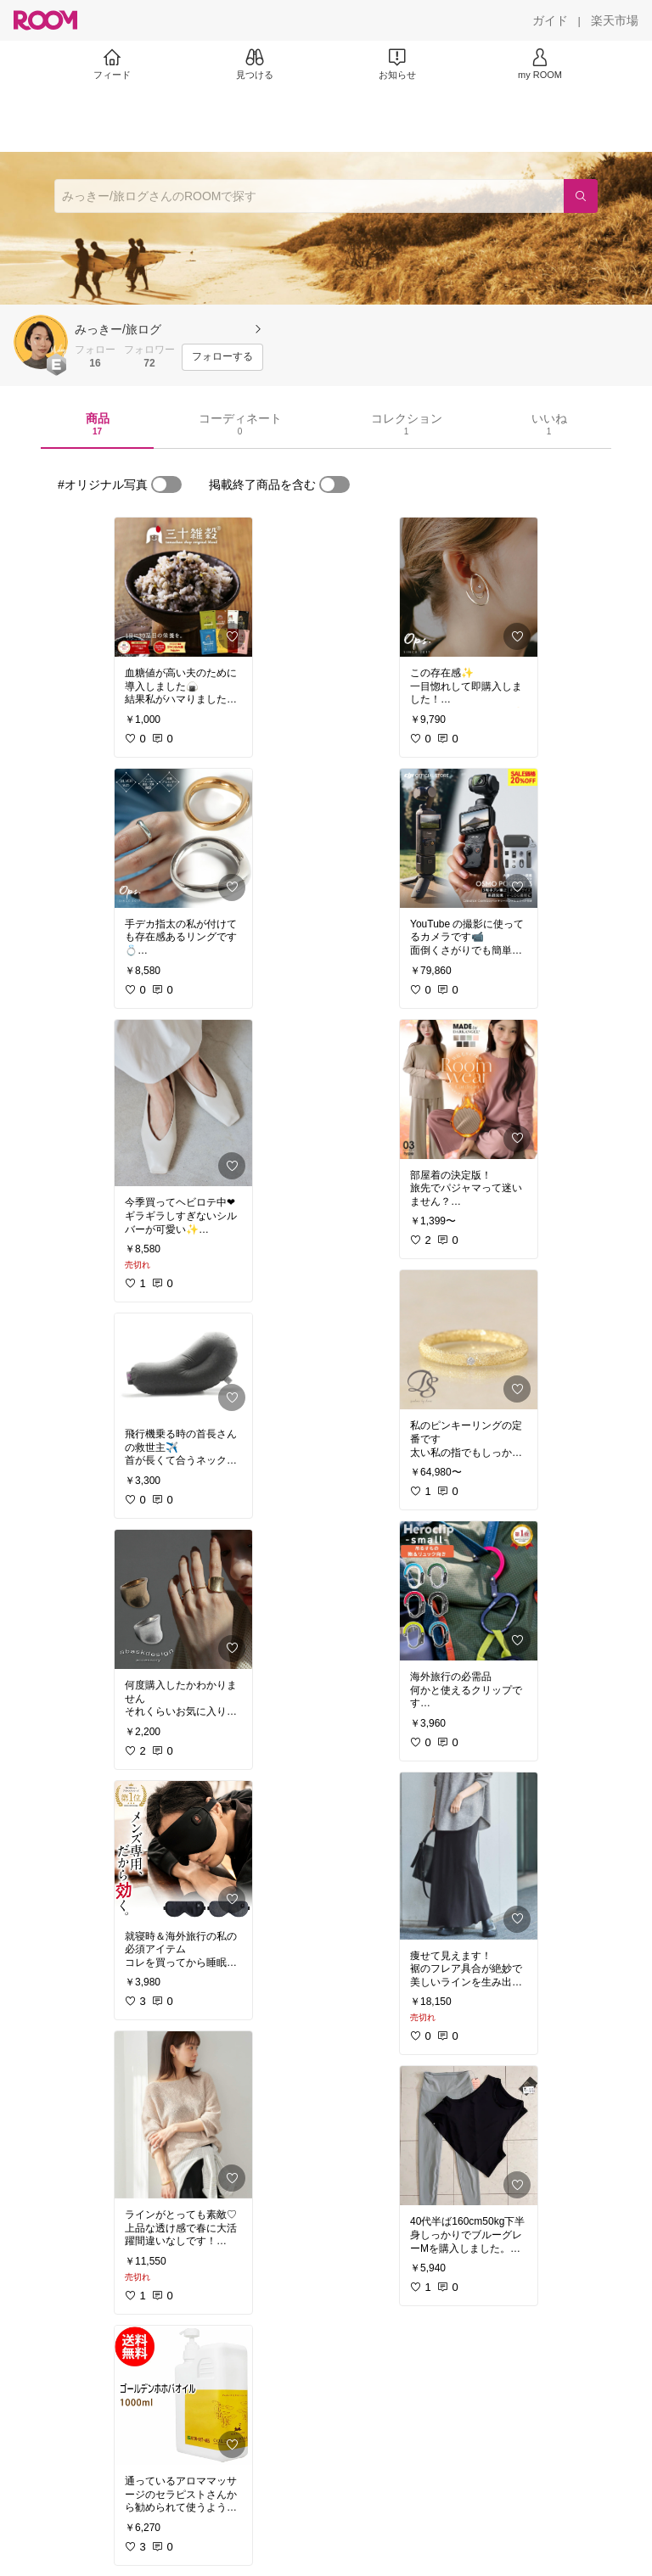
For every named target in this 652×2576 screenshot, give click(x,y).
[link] (183, 587)
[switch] (166, 484)
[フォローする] (222, 357)
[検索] (581, 196)
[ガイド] (550, 20)
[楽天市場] (614, 20)
